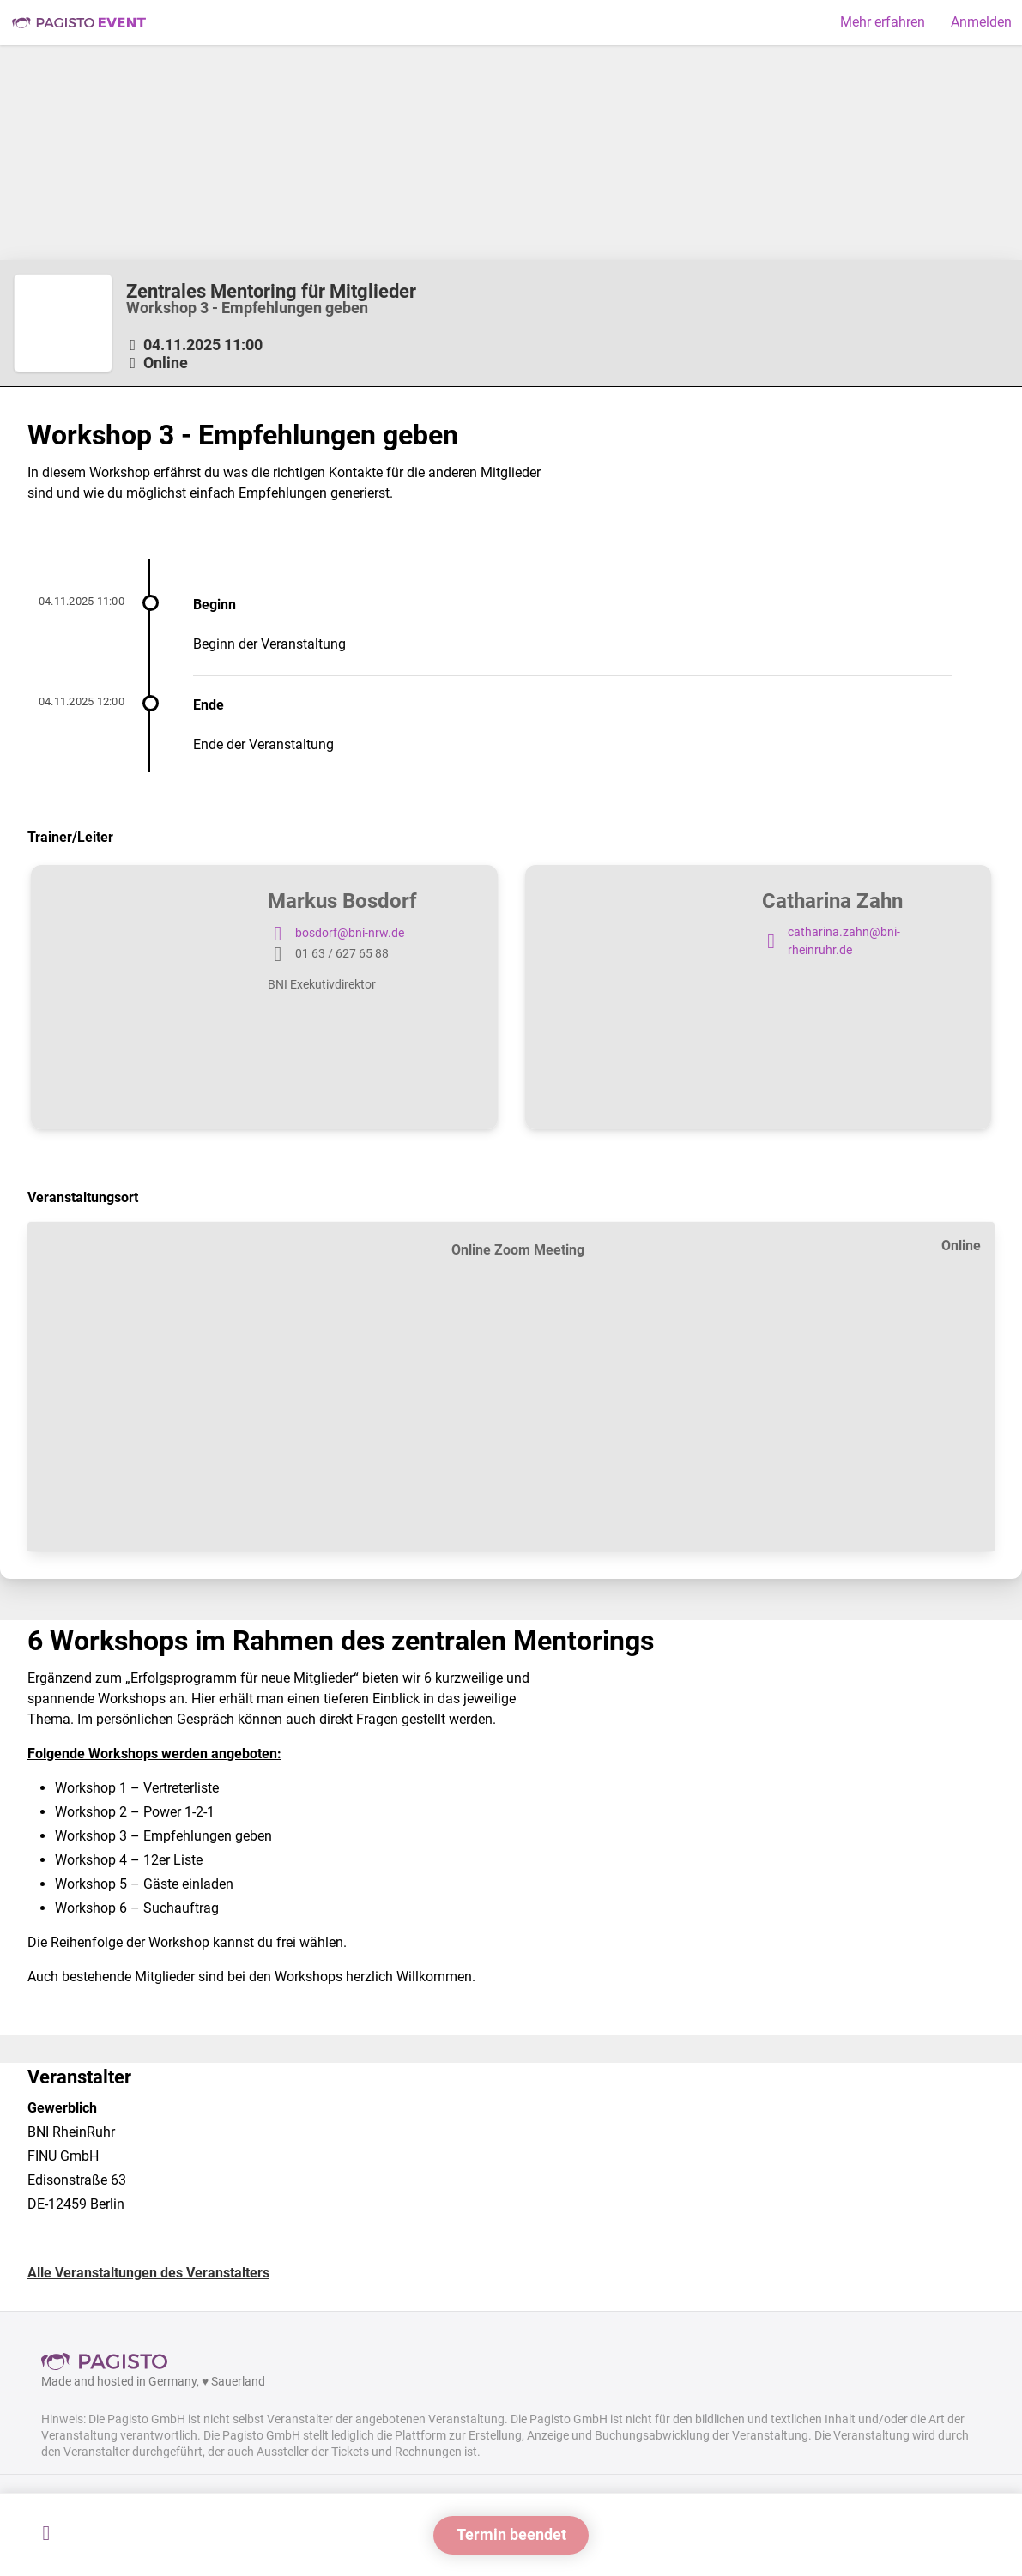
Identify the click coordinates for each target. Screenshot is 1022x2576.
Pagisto (109, 2361)
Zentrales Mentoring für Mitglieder (271, 291)
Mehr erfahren (882, 22)
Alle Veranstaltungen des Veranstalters (148, 2273)
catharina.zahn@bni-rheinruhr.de (831, 941)
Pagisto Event (79, 22)
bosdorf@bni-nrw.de (336, 933)
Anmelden (981, 22)
